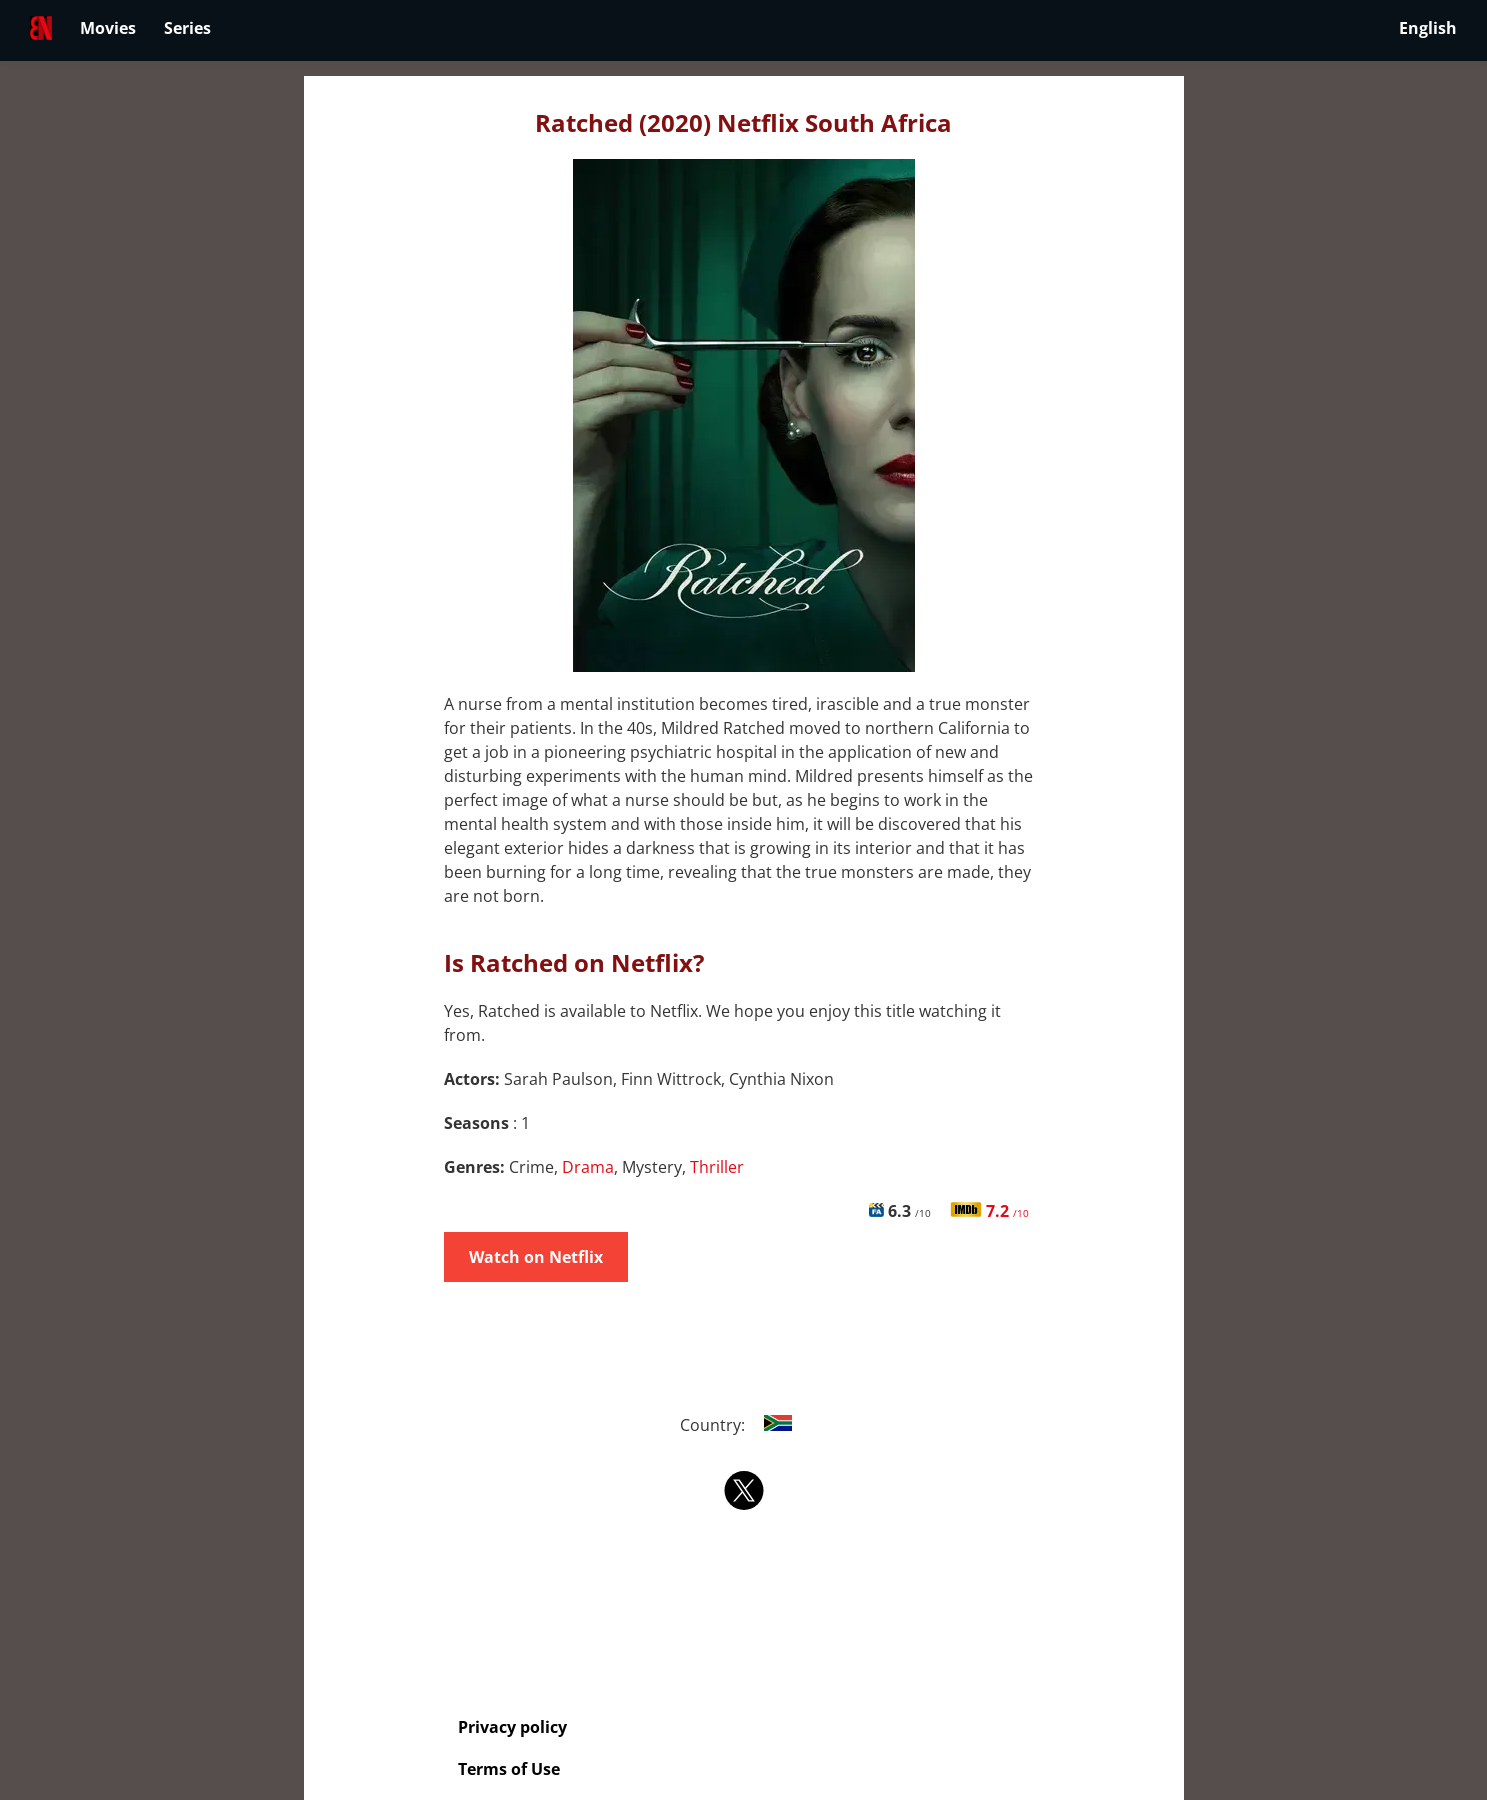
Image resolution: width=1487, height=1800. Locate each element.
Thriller (717, 1167)
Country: (743, 1425)
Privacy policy (512, 1727)
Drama (588, 1167)
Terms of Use (509, 1769)
